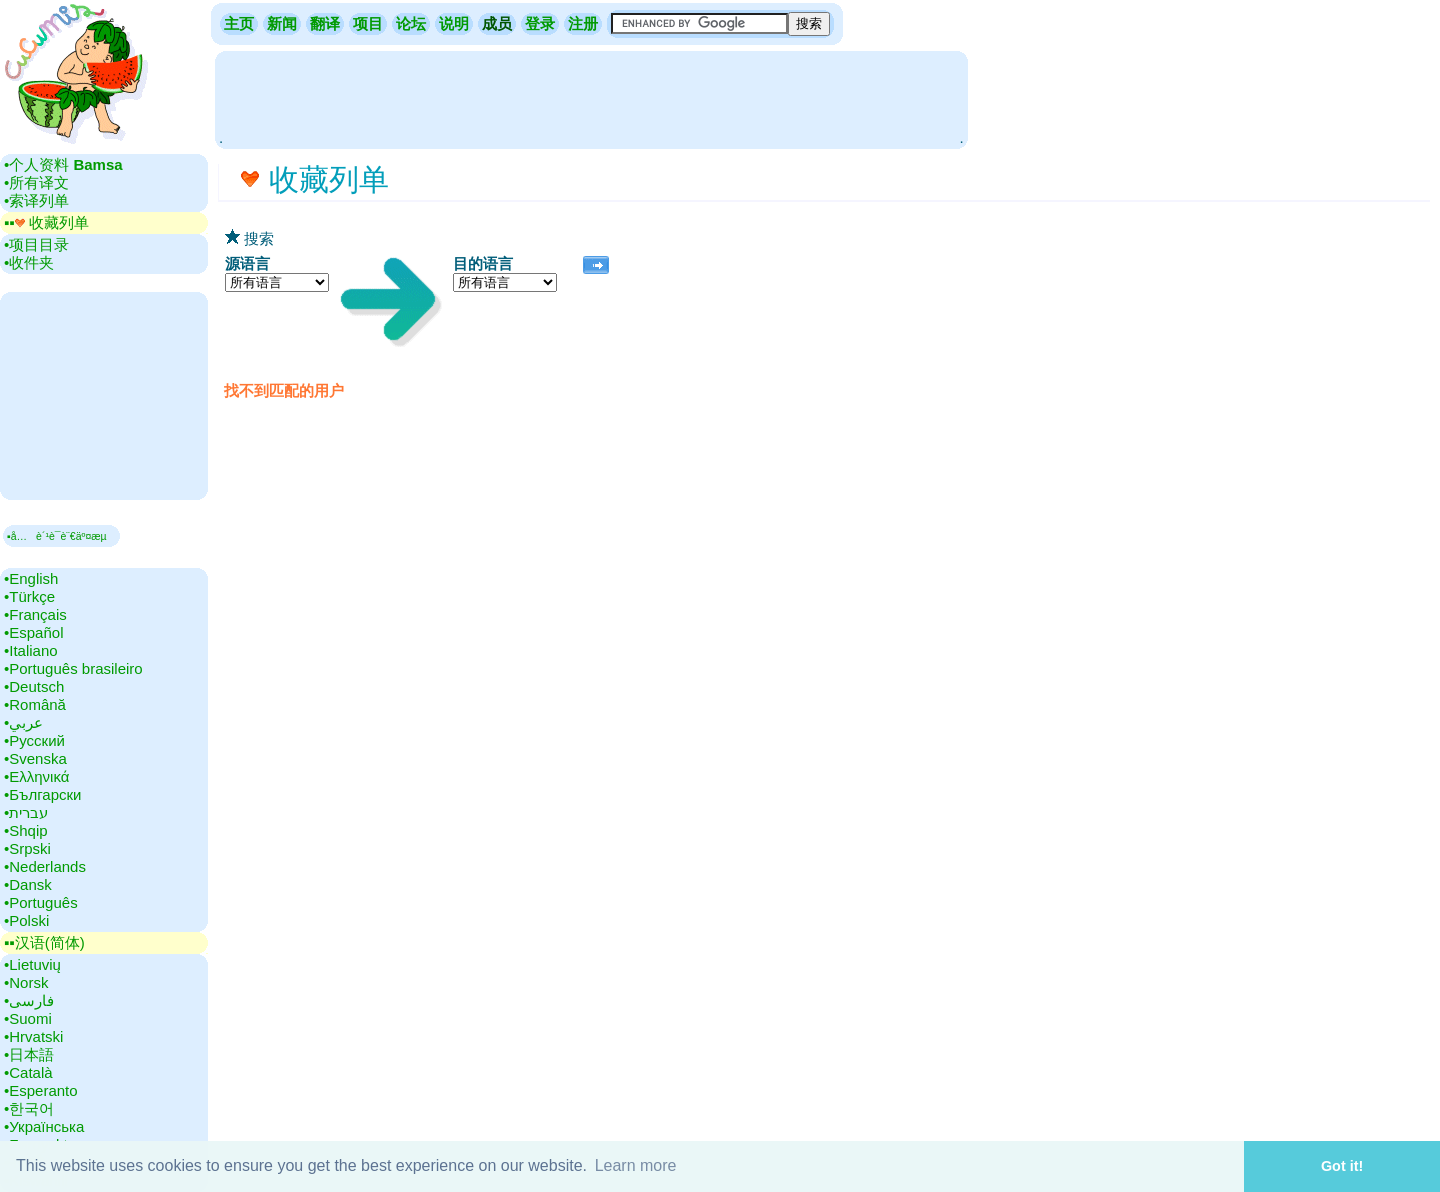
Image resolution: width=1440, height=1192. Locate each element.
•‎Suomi (28, 1018)
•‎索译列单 (36, 200)
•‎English (31, 578)
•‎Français (35, 614)
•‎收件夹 (29, 262)
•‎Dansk (28, 884)
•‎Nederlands (45, 866)
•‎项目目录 (36, 244)
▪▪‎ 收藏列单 (46, 222)
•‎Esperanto (41, 1090)
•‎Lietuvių (32, 964)
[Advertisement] (591, 98)
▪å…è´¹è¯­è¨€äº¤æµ (61, 536)
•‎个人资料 (63, 164)
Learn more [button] (636, 1165)
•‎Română (35, 704)
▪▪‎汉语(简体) (44, 942)
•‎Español (33, 632)
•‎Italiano (31, 650)
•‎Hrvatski (33, 1036)
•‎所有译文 (36, 182)
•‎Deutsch (34, 686)
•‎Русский (34, 740)
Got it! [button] (1342, 1166)
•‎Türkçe (29, 596)
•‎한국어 (29, 1108)
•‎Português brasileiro (73, 668)
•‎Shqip (26, 830)
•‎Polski (26, 920)
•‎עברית (26, 812)
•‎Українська (44, 1126)
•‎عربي (23, 722)
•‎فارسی (29, 1000)
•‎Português (41, 902)
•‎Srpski (27, 848)
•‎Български (43, 794)
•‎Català (28, 1072)
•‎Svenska (35, 758)
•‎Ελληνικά (36, 776)
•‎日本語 (29, 1054)
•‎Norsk (26, 982)
